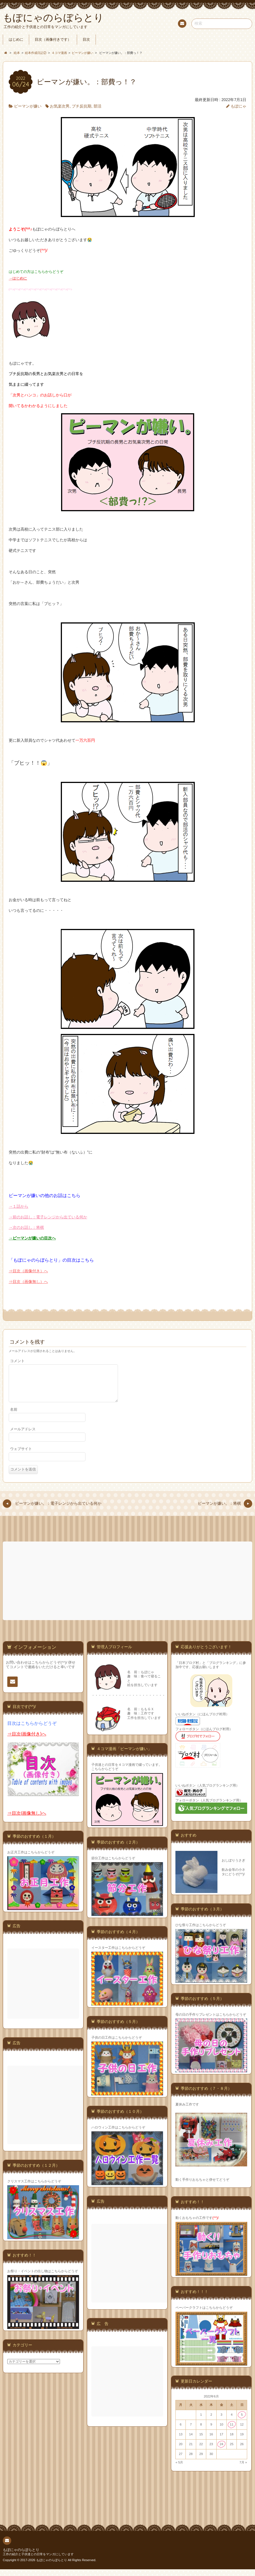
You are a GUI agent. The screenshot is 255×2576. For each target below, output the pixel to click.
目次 (86, 40)
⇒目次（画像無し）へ (28, 1281)
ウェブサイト (21, 1456)
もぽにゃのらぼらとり (21, 2557)
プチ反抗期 (81, 106)
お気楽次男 (59, 106)
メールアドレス (23, 1436)
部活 (97, 106)
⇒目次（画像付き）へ (28, 1271)
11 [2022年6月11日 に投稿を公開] (231, 2431)
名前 (13, 1416)
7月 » (243, 2469)
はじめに (16, 40)
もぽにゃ (238, 106)
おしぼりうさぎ (233, 1867)
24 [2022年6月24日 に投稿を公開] (221, 2450)
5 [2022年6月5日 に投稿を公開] (242, 2421)
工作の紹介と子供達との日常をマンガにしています (38, 2561)
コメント (17, 1361)
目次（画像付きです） (53, 40)
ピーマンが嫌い (27, 106)
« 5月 (179, 2469)
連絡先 (182, 24)
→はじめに (18, 278)
